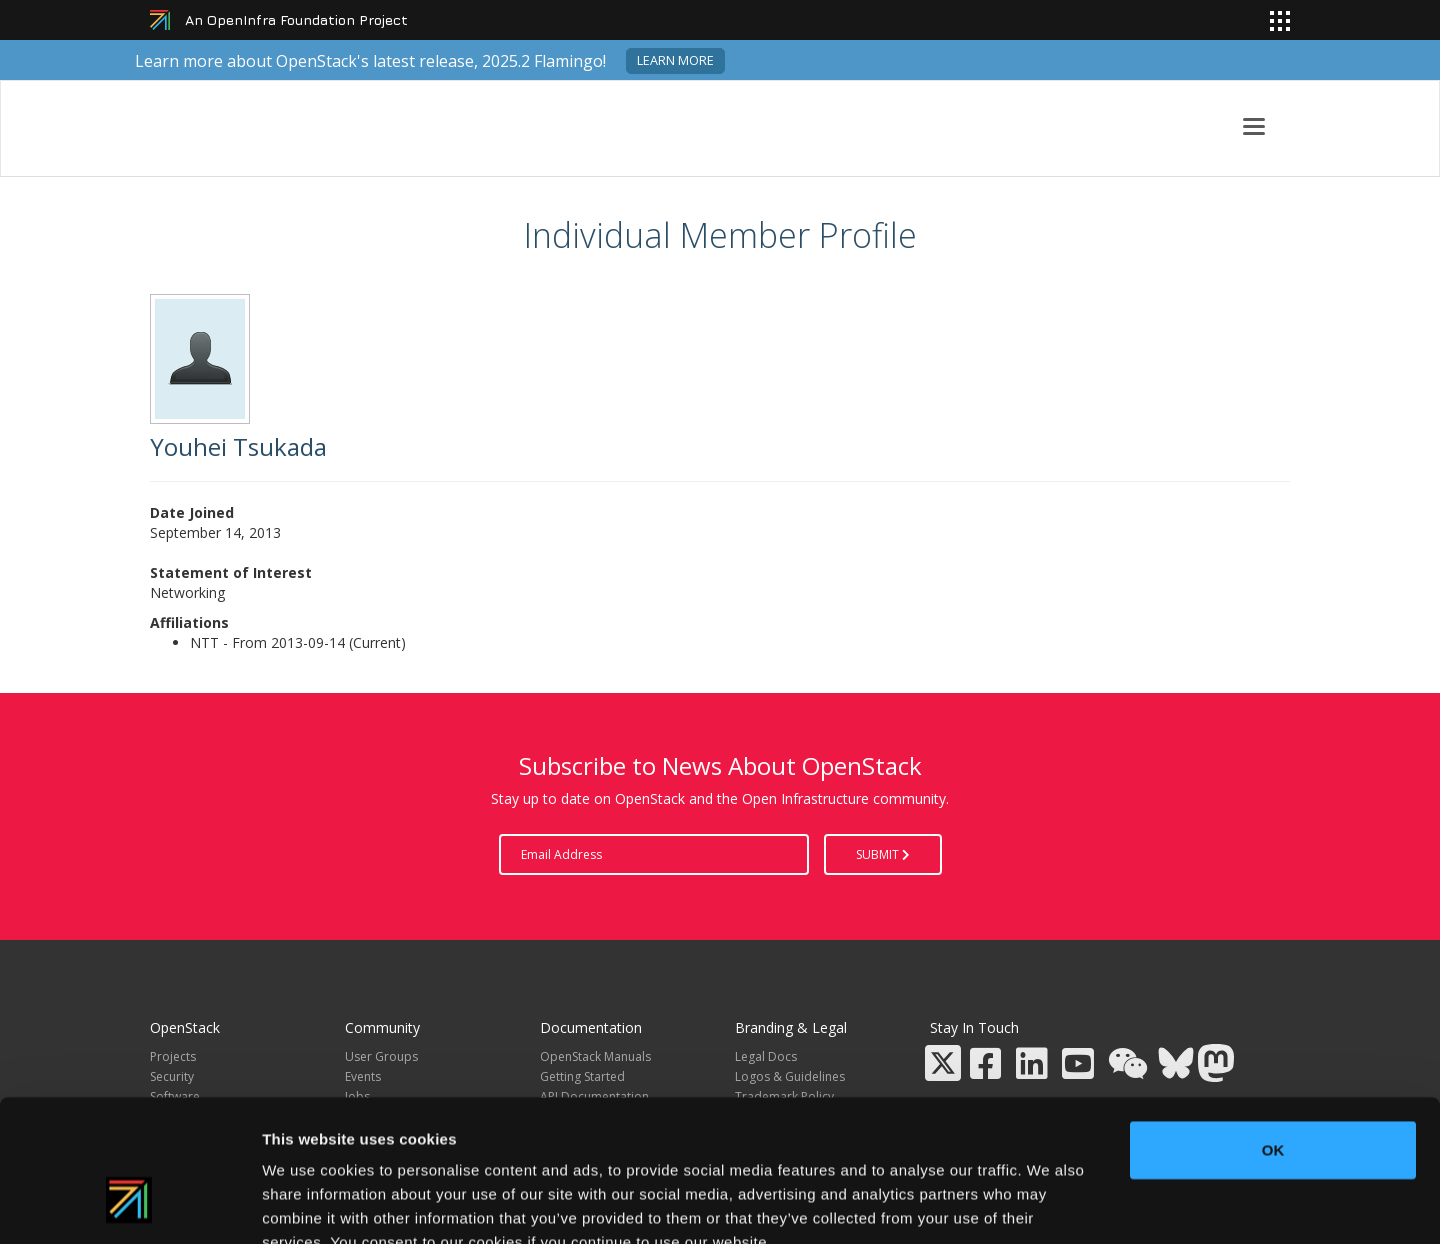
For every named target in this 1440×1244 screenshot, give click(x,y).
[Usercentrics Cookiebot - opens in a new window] (129, 1205)
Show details (1049, 1204)
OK (1273, 1031)
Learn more (675, 60)
